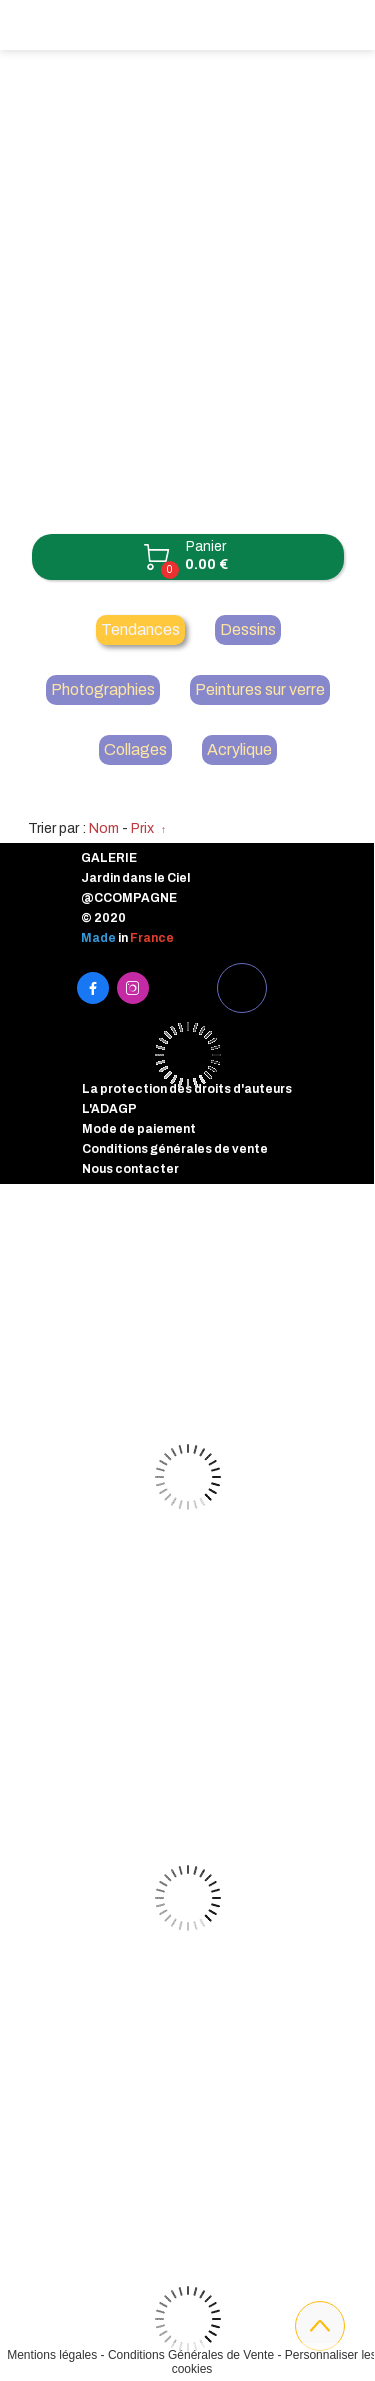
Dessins (248, 629)
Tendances (140, 629)
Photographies (103, 689)
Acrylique (239, 749)
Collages (135, 749)
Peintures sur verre (260, 689)
